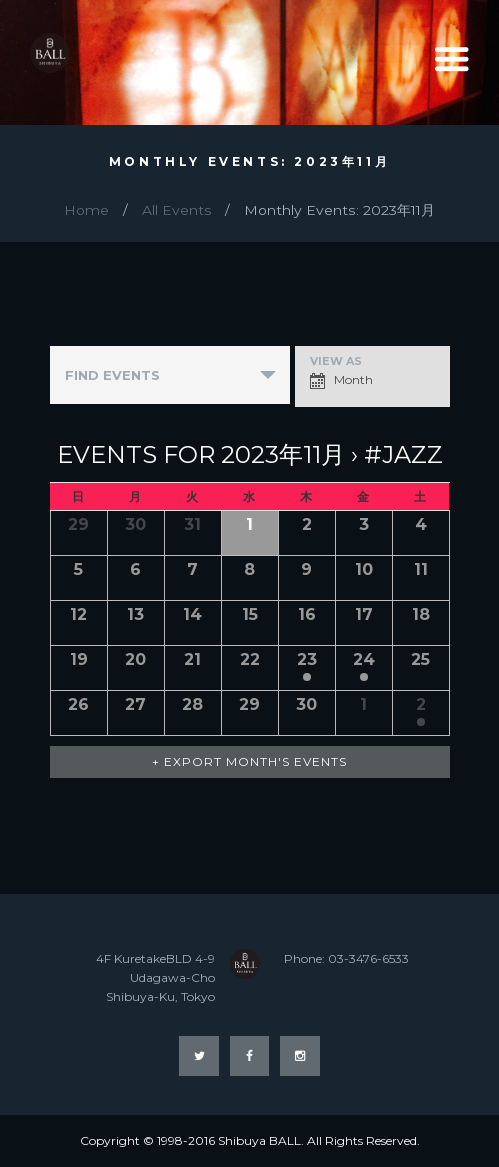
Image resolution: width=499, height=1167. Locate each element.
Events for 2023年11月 (201, 454)
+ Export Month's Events (249, 761)
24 (364, 659)
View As (336, 361)
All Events (177, 210)
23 (307, 659)
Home (86, 210)
